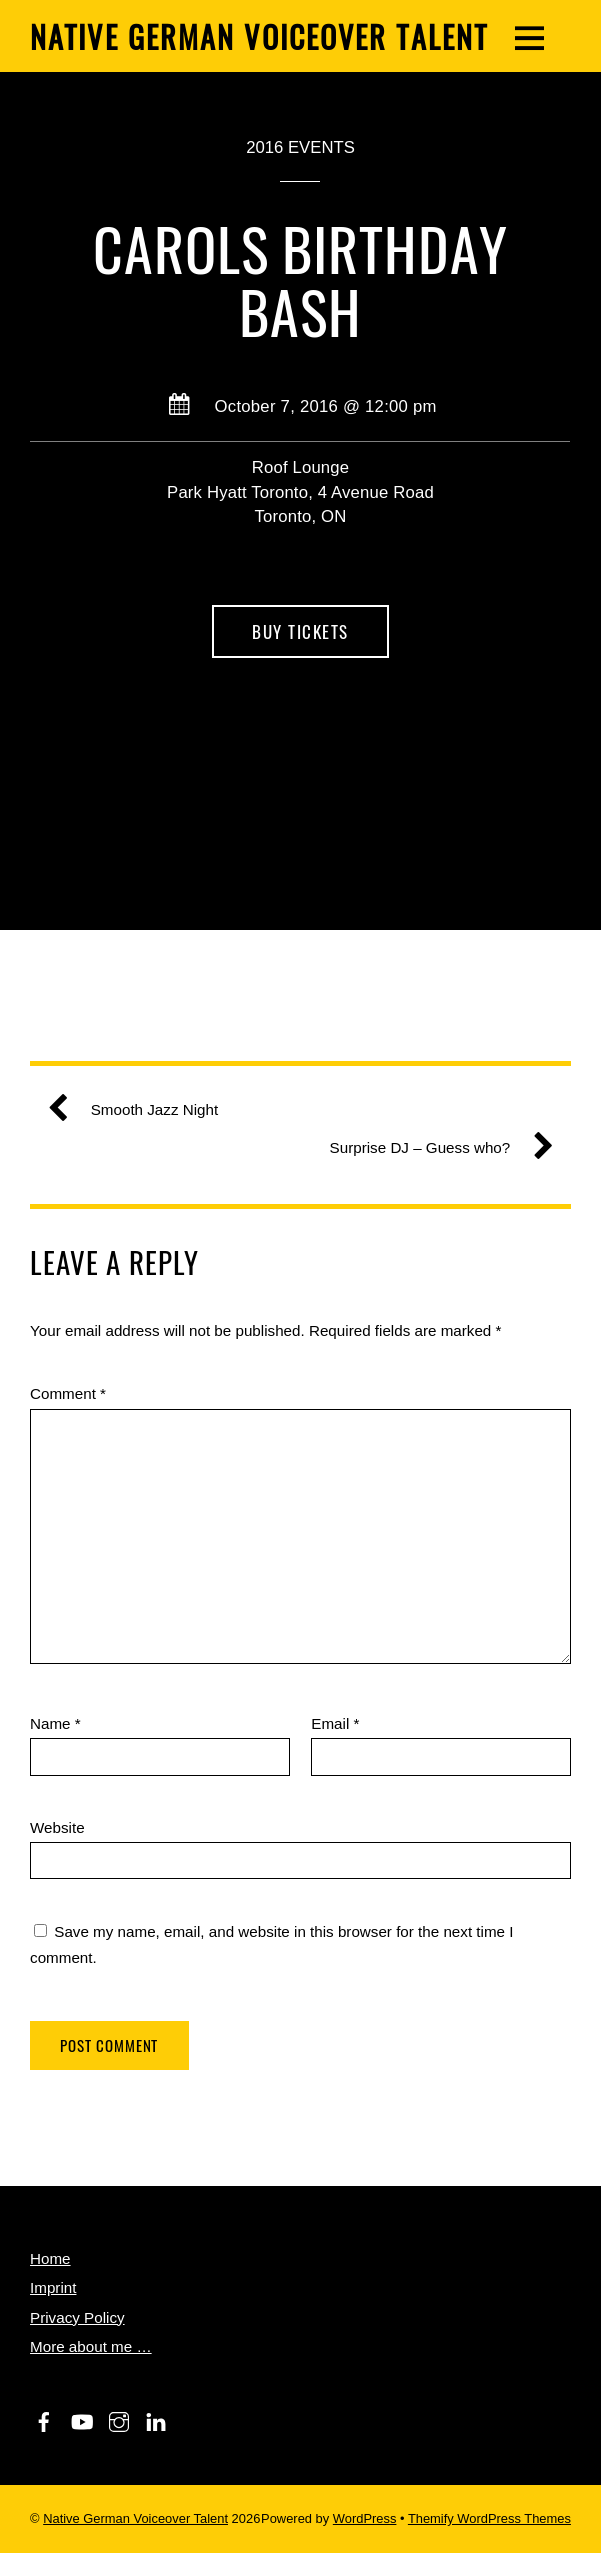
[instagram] (119, 2418)
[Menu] (529, 36)
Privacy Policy (77, 2317)
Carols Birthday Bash (301, 280)
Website (57, 1827)
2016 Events (300, 147)
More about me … (91, 2346)
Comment (68, 1393)
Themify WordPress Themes (489, 2518)
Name (55, 1723)
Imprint (53, 2287)
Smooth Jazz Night (140, 1110)
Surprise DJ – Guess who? (434, 1148)
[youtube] (81, 2418)
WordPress (365, 2518)
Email (335, 1723)
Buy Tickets (300, 631)
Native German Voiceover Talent (135, 2518)
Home (50, 2258)
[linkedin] (156, 2418)
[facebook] (44, 2418)
